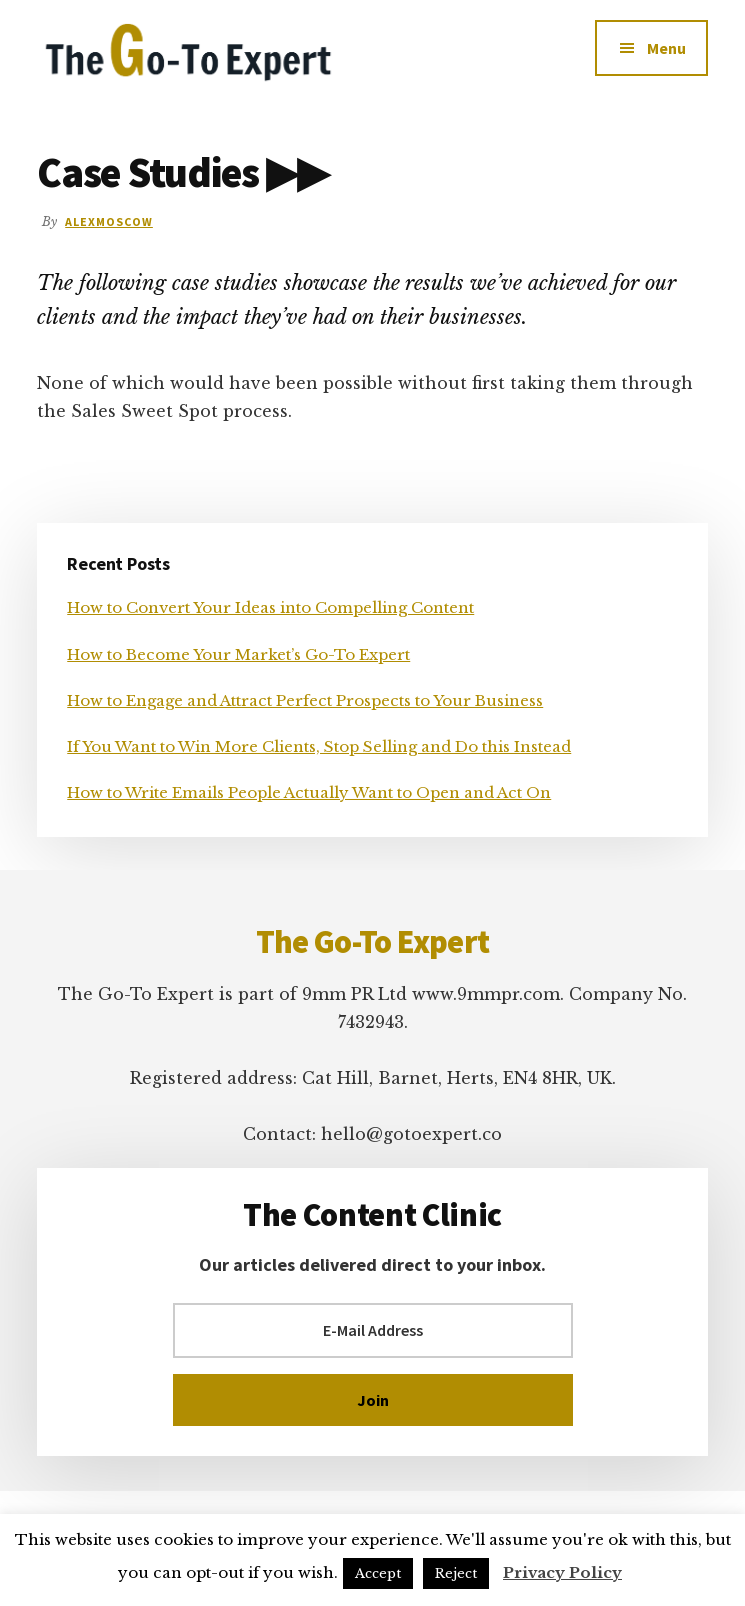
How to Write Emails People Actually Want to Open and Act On (309, 792)
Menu (666, 48)
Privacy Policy (562, 1572)
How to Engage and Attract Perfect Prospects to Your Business (305, 700)
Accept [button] (378, 1573)
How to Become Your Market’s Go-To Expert (238, 654)
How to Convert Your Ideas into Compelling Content (270, 607)
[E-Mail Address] (373, 1330)
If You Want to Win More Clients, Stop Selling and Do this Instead (319, 746)
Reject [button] (456, 1573)
